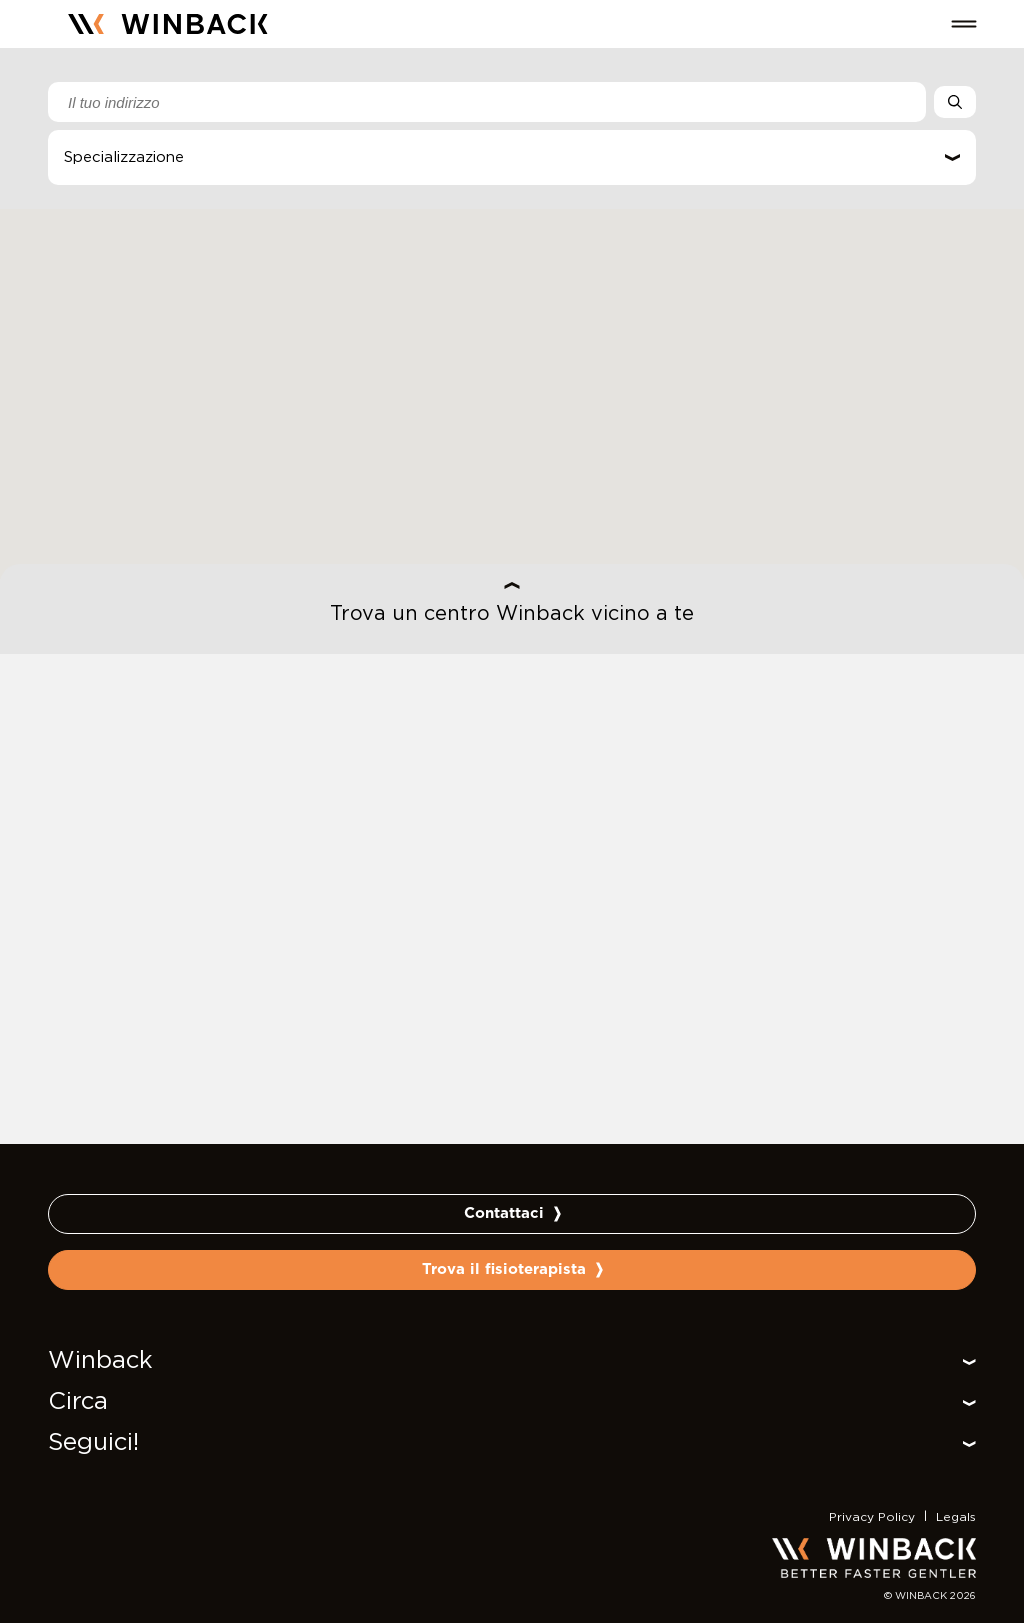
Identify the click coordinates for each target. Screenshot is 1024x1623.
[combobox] (487, 102)
